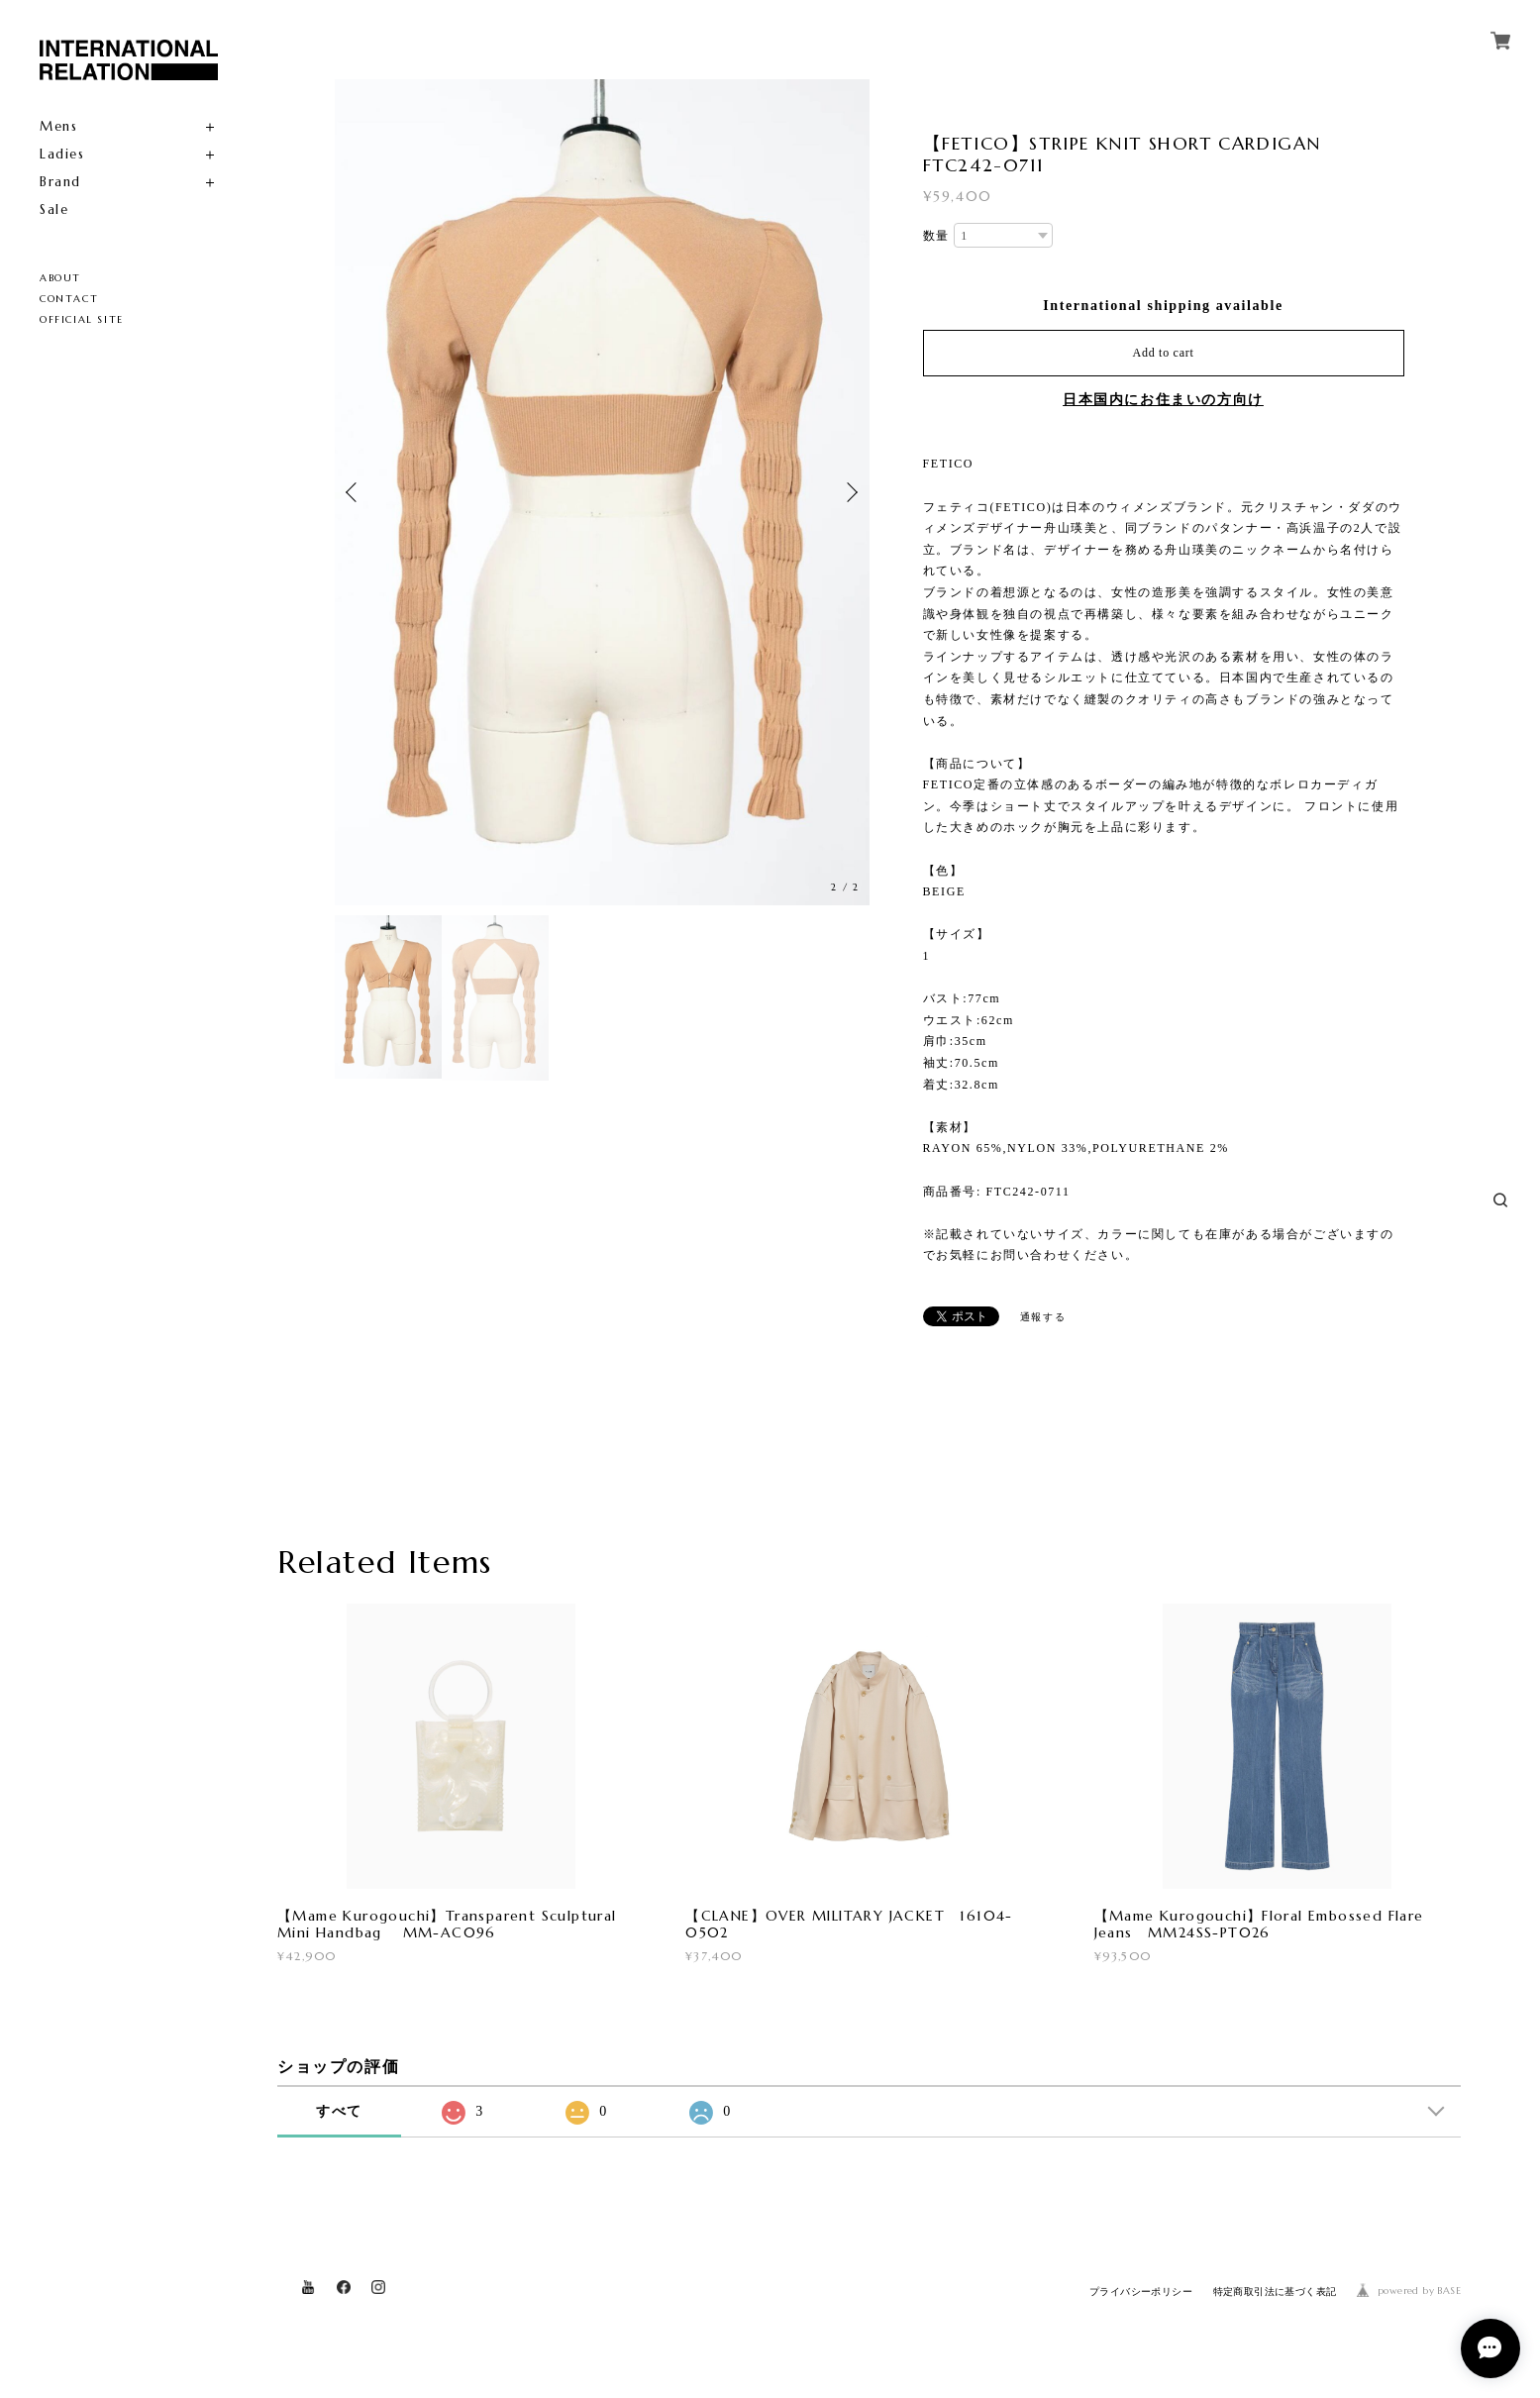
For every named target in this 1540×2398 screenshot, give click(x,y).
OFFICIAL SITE (82, 319)
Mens (58, 126)
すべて (339, 2122)
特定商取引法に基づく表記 (1275, 2302)
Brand (60, 181)
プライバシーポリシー (1140, 2302)
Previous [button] (354, 489)
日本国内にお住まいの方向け (1163, 399)
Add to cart (1163, 353)
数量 (936, 236)
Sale (54, 209)
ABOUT (60, 277)
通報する (1043, 1316)
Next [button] (850, 489)
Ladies (62, 154)
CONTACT (69, 298)
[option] (798, 492)
